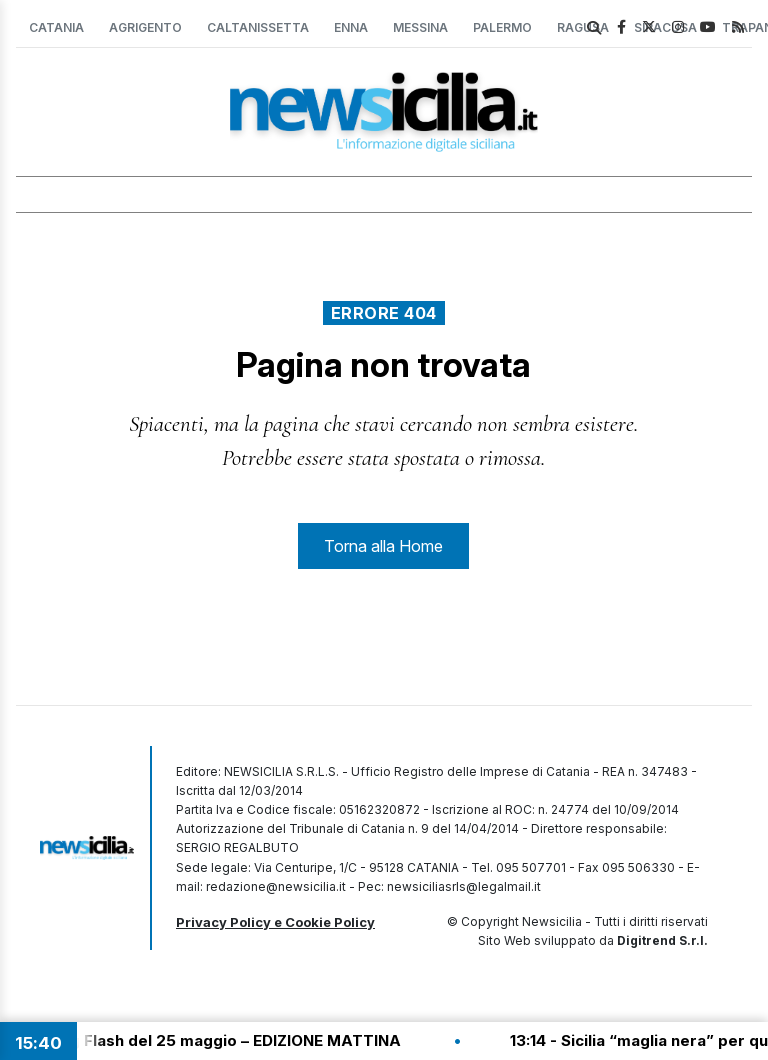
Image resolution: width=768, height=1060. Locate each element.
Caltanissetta (258, 27)
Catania (56, 27)
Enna (351, 27)
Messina (420, 27)
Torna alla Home (383, 546)
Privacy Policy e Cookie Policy (275, 922)
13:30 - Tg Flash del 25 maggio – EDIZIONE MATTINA (212, 1040)
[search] (594, 28)
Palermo (502, 27)
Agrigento (145, 27)
